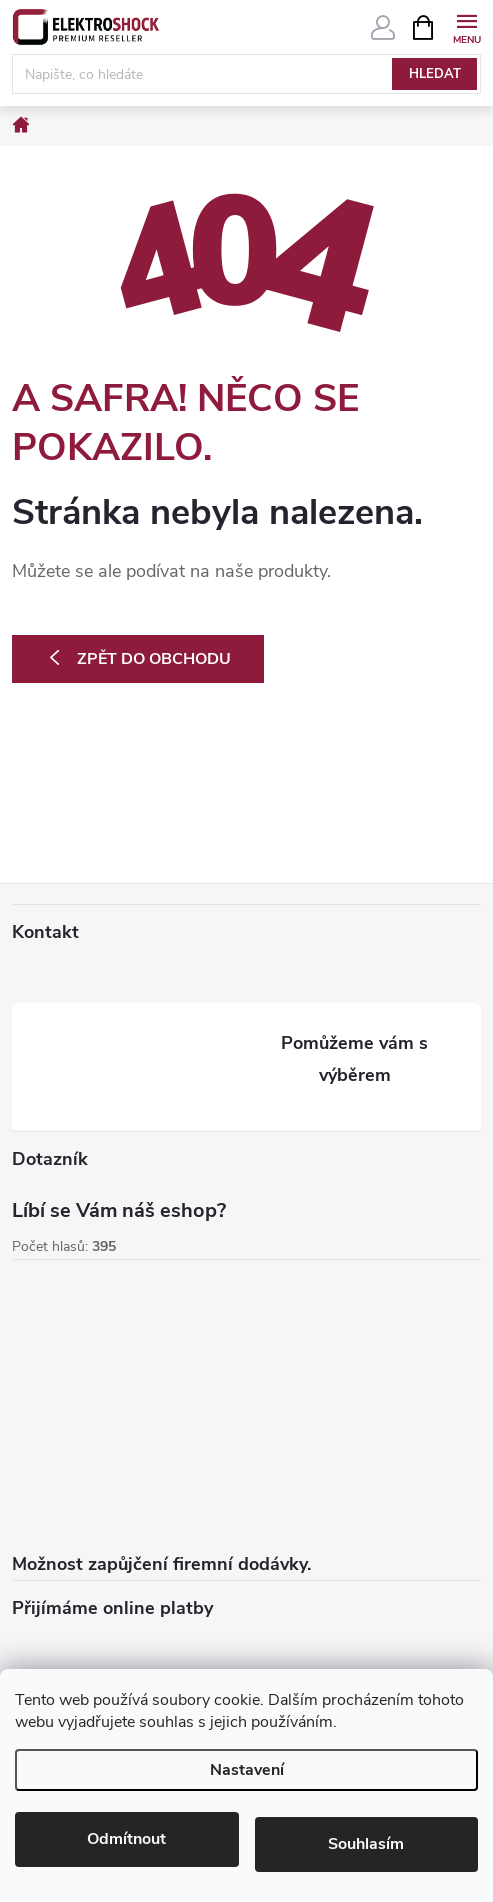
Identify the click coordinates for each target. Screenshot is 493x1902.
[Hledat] (246, 74)
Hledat (435, 74)
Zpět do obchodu (154, 659)
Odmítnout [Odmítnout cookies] (126, 1839)
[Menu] (466, 26)
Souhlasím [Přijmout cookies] (366, 1844)
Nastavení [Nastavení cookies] (247, 1770)
